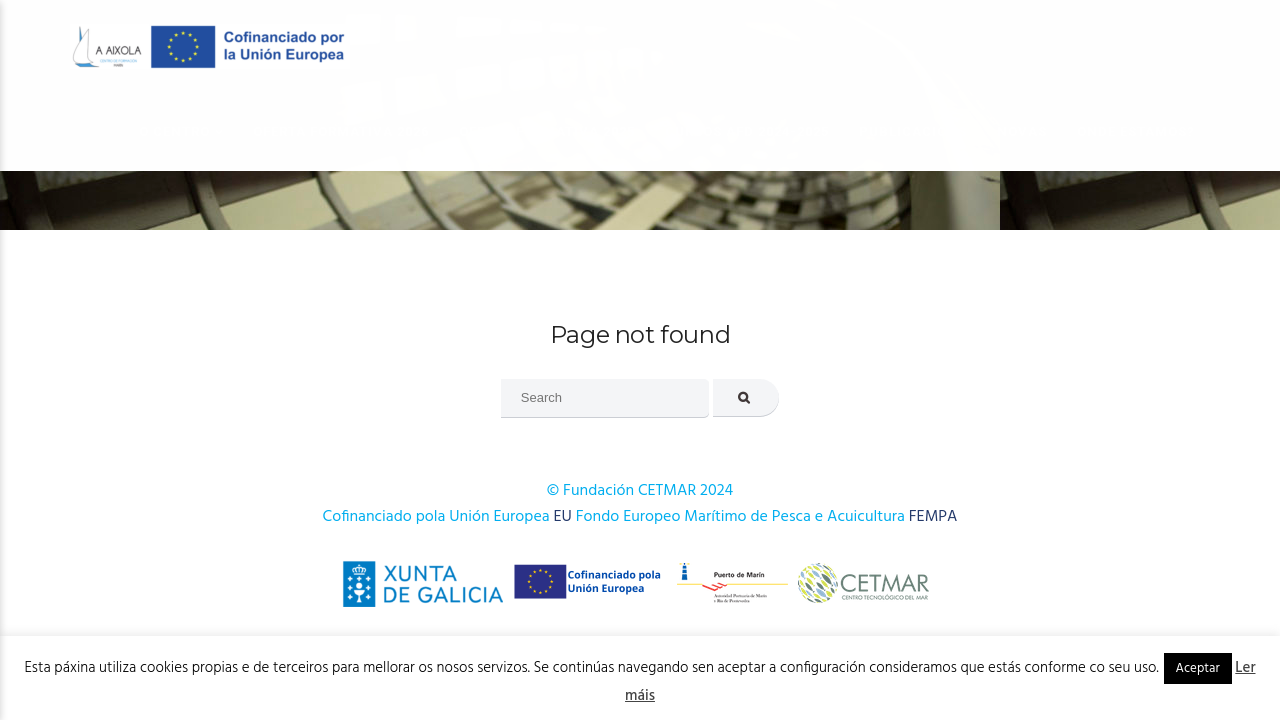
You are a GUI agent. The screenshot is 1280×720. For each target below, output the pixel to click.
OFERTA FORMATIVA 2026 (341, 131)
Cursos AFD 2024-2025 (747, 131)
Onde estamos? (1136, 131)
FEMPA (933, 517)
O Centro (174, 131)
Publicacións (913, 131)
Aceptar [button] (1198, 668)
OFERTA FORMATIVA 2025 (547, 131)
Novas (1022, 131)
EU (563, 517)
